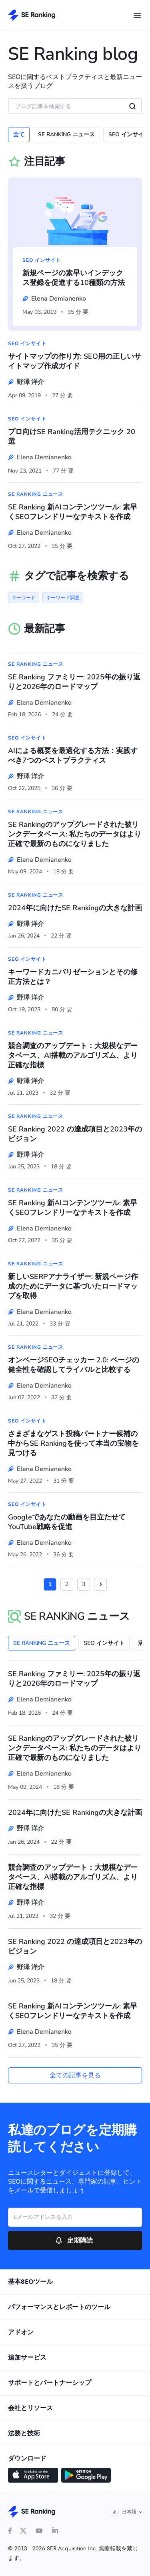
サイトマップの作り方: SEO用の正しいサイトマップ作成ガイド (74, 361)
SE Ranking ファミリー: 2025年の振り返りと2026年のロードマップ (74, 681)
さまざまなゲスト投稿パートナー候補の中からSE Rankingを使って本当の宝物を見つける (73, 1443)
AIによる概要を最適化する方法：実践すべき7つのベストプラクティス (73, 755)
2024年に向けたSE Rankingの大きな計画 (75, 908)
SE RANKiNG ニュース (66, 134)
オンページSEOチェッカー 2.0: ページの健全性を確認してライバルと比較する (73, 1364)
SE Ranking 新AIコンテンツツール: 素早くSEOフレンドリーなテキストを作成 (72, 511)
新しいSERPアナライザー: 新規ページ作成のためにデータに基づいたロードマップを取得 (73, 1286)
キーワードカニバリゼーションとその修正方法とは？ (73, 976)
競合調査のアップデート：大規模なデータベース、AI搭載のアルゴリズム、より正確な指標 (73, 1055)
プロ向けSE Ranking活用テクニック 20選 (71, 436)
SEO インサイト (41, 260)
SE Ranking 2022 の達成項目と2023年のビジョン (75, 1134)
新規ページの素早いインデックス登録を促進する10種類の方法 (73, 277)
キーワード (24, 597)
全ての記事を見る (75, 2075)
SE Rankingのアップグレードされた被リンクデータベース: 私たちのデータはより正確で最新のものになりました (74, 834)
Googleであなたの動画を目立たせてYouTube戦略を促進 (67, 1521)
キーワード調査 (63, 597)
